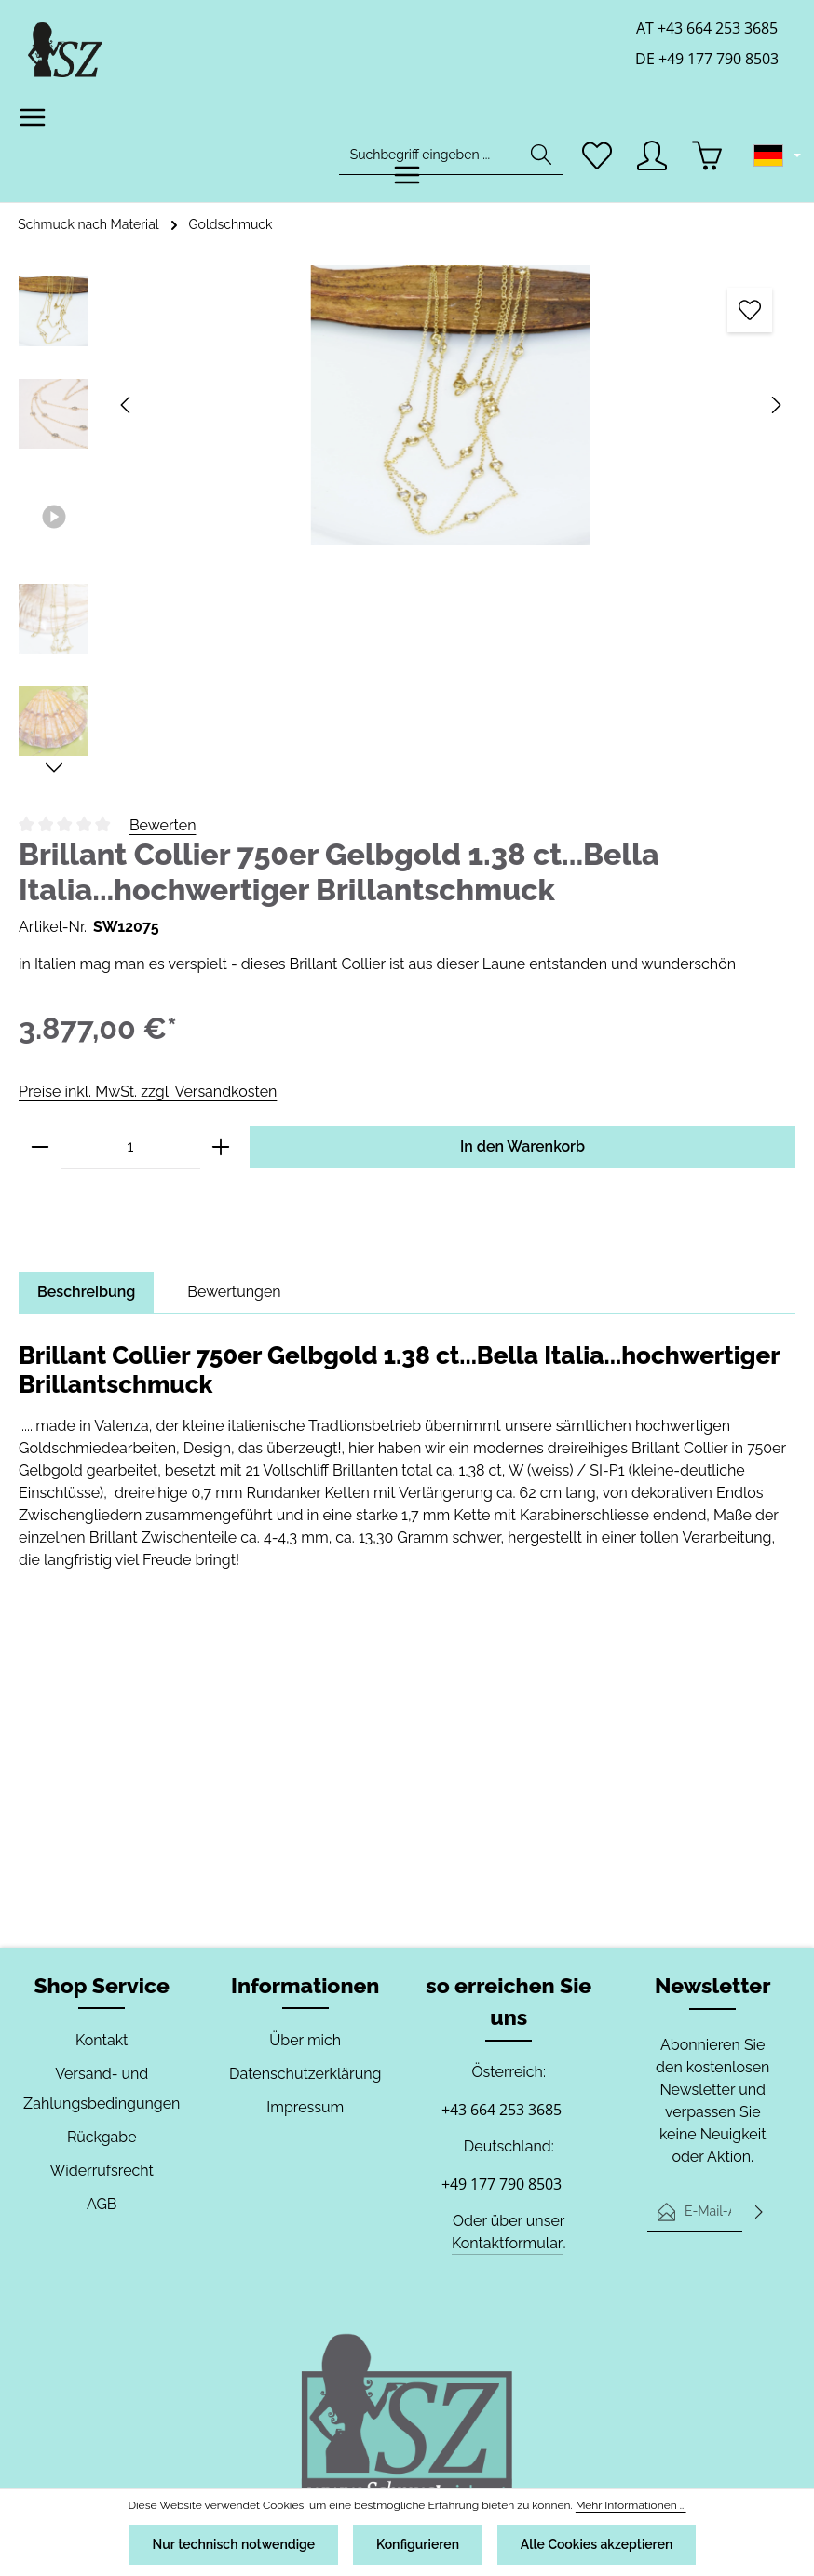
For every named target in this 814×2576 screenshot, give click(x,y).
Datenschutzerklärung (305, 2074)
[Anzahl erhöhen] (220, 1147)
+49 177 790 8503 (501, 2184)
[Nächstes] (774, 405)
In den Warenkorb (522, 1146)
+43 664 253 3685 (501, 2109)
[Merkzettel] (597, 155)
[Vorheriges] (126, 405)
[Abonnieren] (758, 2211)
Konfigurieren (417, 2544)
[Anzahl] (130, 1147)
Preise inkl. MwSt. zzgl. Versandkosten (147, 1091)
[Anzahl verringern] (40, 1147)
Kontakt (101, 2040)
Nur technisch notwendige (231, 2544)
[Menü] (33, 118)
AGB (101, 2204)
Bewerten (163, 825)
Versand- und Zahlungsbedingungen (101, 2088)
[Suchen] (541, 155)
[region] (407, 521)
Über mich (305, 2040)
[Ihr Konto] (652, 155)
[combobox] (430, 155)
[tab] (87, 1292)
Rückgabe (101, 2137)
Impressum (305, 2107)
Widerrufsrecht (101, 2170)
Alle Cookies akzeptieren (598, 2544)
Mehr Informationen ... (622, 2505)
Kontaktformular (507, 2243)
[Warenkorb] (707, 155)
